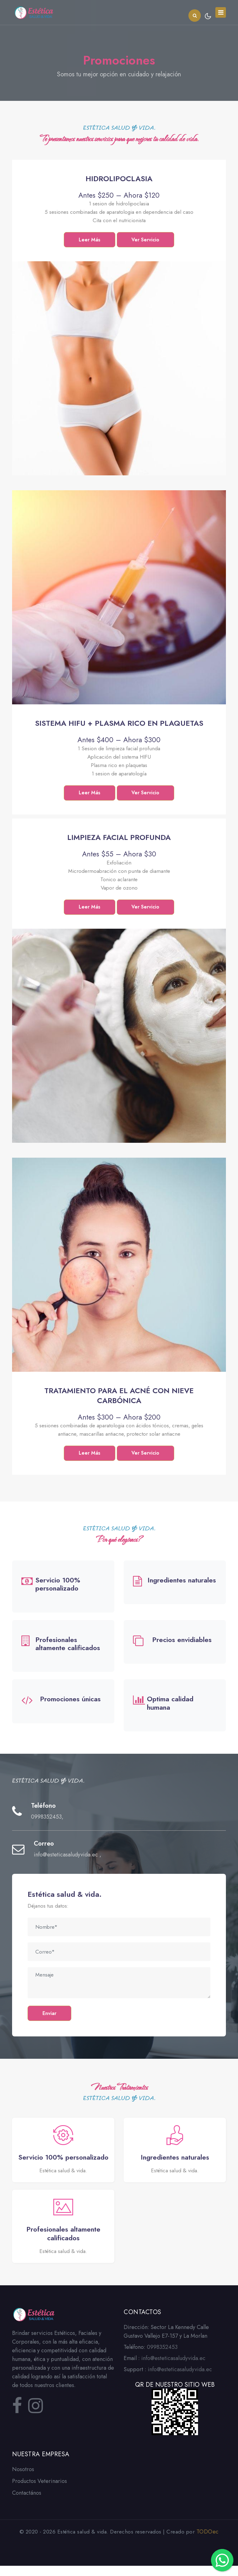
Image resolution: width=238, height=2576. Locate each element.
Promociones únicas (70, 1700)
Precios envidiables (182, 1640)
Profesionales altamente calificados (67, 1644)
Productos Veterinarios (39, 2491)
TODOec (207, 2542)
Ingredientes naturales (182, 1581)
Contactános (26, 2503)
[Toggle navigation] (220, 12)
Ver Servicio (147, 239)
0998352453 (46, 1818)
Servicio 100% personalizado (57, 1585)
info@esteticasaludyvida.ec (66, 1856)
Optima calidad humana (170, 1704)
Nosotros (23, 2479)
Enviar (50, 2014)
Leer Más (88, 239)
